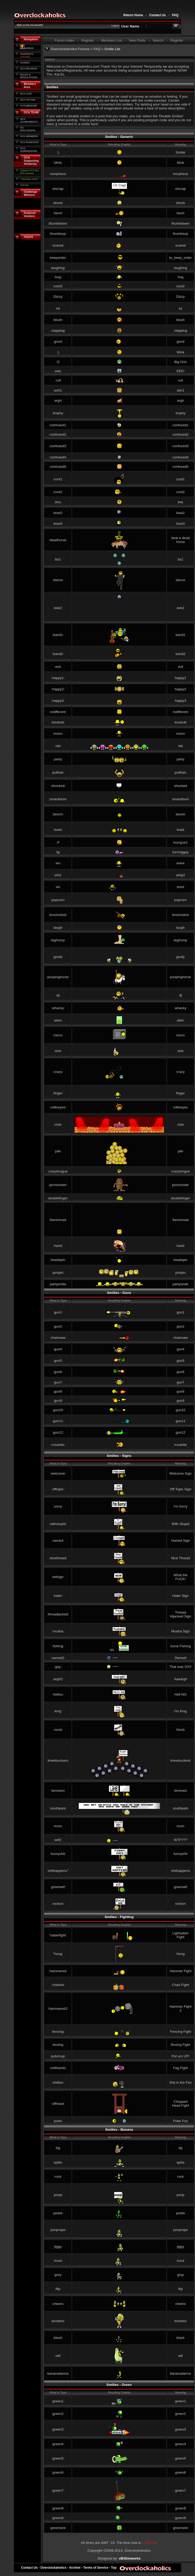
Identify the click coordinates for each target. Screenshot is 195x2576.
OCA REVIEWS (28, 68)
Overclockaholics (53, 2567)
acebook (26, 48)
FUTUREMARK (28, 105)
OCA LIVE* (26, 93)
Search (158, 40)
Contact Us (157, 15)
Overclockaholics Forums (70, 49)
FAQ (175, 15)
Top (114, 2567)
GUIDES (24, 62)
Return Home (133, 15)
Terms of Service (95, 2567)
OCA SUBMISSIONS (28, 149)
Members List (111, 40)
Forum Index (64, 40)
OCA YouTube (27, 99)
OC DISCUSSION (27, 129)
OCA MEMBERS (29, 136)
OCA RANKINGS (29, 142)
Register (87, 40)
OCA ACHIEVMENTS (29, 120)
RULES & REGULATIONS (28, 76)
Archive (75, 2567)
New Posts (137, 40)
